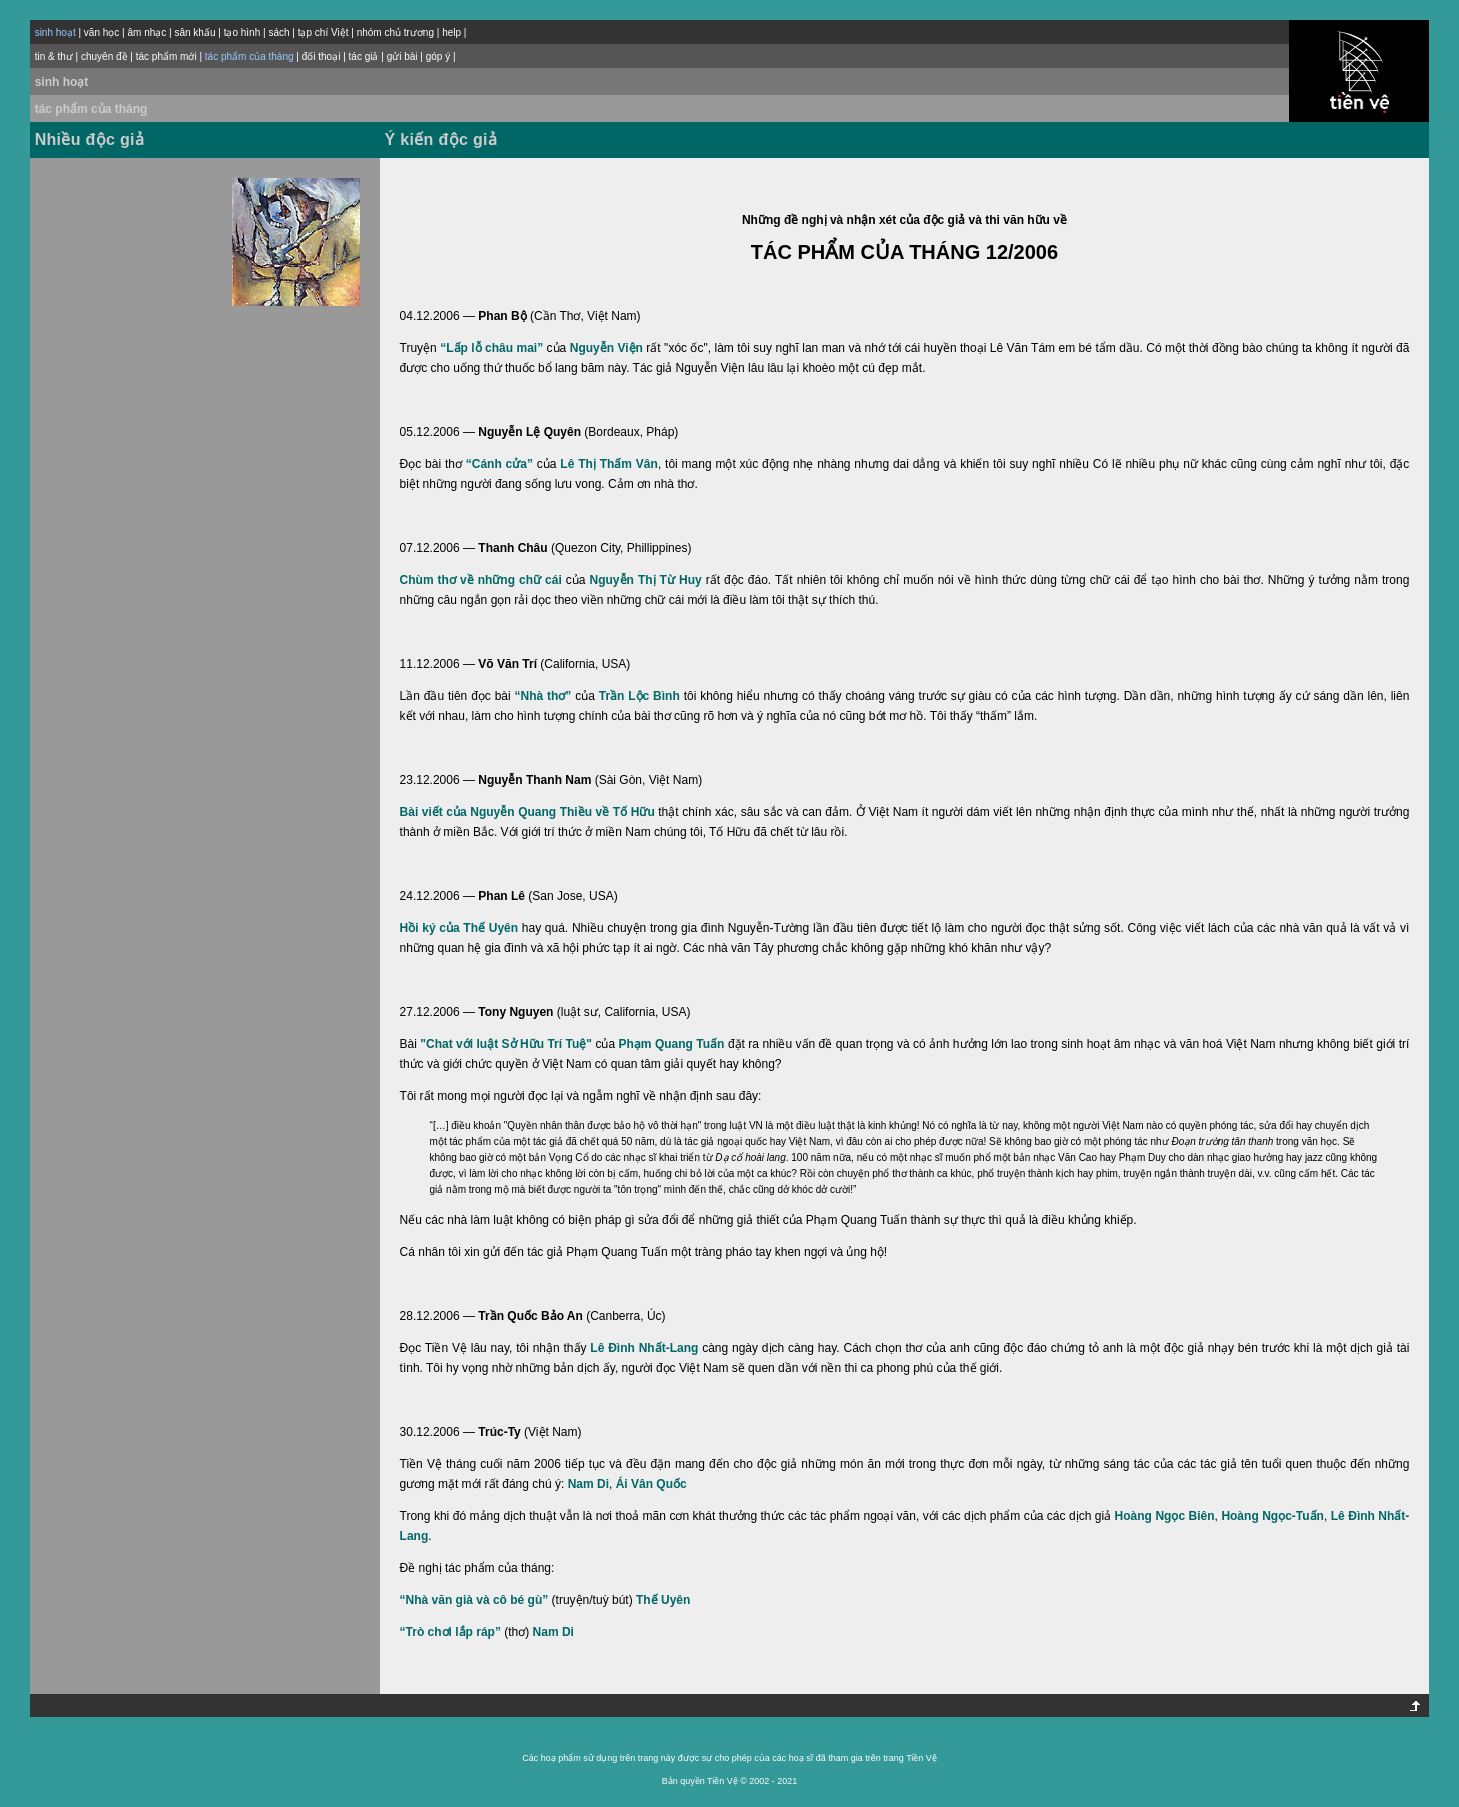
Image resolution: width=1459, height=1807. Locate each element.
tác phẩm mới (166, 56)
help (451, 32)
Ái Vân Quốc (651, 1484)
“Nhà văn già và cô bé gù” (474, 1600)
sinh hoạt (62, 82)
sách (278, 32)
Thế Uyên (663, 1600)
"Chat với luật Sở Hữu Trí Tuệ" (506, 1044)
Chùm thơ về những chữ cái (481, 580)
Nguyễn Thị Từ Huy (646, 580)
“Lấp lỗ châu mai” (491, 348)
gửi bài (402, 56)
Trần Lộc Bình (639, 696)
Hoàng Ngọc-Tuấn (1272, 1516)
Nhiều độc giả (90, 139)
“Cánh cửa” (499, 464)
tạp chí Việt (323, 32)
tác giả (364, 56)
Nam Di (588, 1484)
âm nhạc (146, 32)
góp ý (438, 56)
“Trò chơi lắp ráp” (450, 1632)
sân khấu (194, 32)
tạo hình (242, 32)
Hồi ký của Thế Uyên (459, 928)
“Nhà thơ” (543, 696)
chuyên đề (104, 56)
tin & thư (54, 56)
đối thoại (321, 56)
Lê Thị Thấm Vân (609, 464)
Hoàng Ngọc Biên (1165, 1516)
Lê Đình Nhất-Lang (644, 1348)
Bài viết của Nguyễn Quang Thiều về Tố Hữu (527, 812)
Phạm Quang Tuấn (672, 1044)
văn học (101, 32)
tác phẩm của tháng (91, 109)
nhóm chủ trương (395, 32)
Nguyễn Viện (606, 348)
